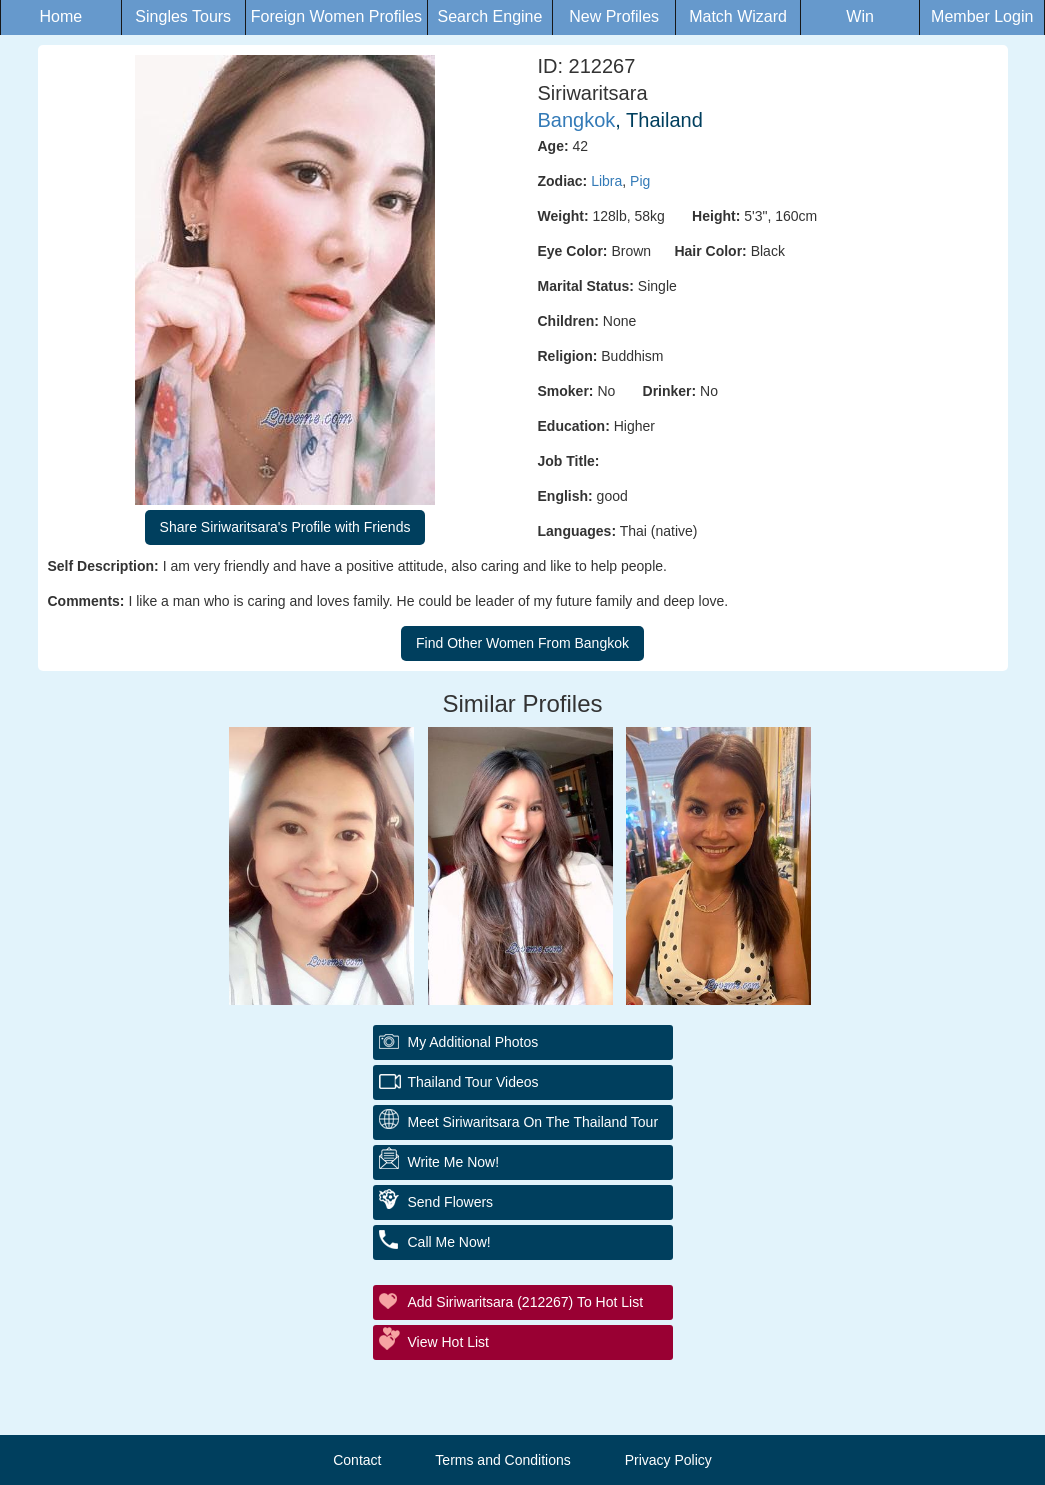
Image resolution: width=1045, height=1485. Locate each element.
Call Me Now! (449, 1242)
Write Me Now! (454, 1162)
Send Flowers (451, 1202)
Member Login (982, 16)
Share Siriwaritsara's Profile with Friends (285, 527)
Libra (606, 181)
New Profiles (614, 16)
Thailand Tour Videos (473, 1082)
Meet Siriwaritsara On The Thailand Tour (533, 1122)
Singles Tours (183, 16)
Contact (357, 1460)
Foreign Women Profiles (336, 16)
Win (860, 16)
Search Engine (489, 16)
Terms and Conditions (502, 1460)
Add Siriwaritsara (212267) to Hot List (526, 1302)
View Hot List (448, 1342)
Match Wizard (738, 16)
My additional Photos (473, 1042)
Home (61, 16)
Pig (640, 181)
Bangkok (577, 120)
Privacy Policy (668, 1460)
